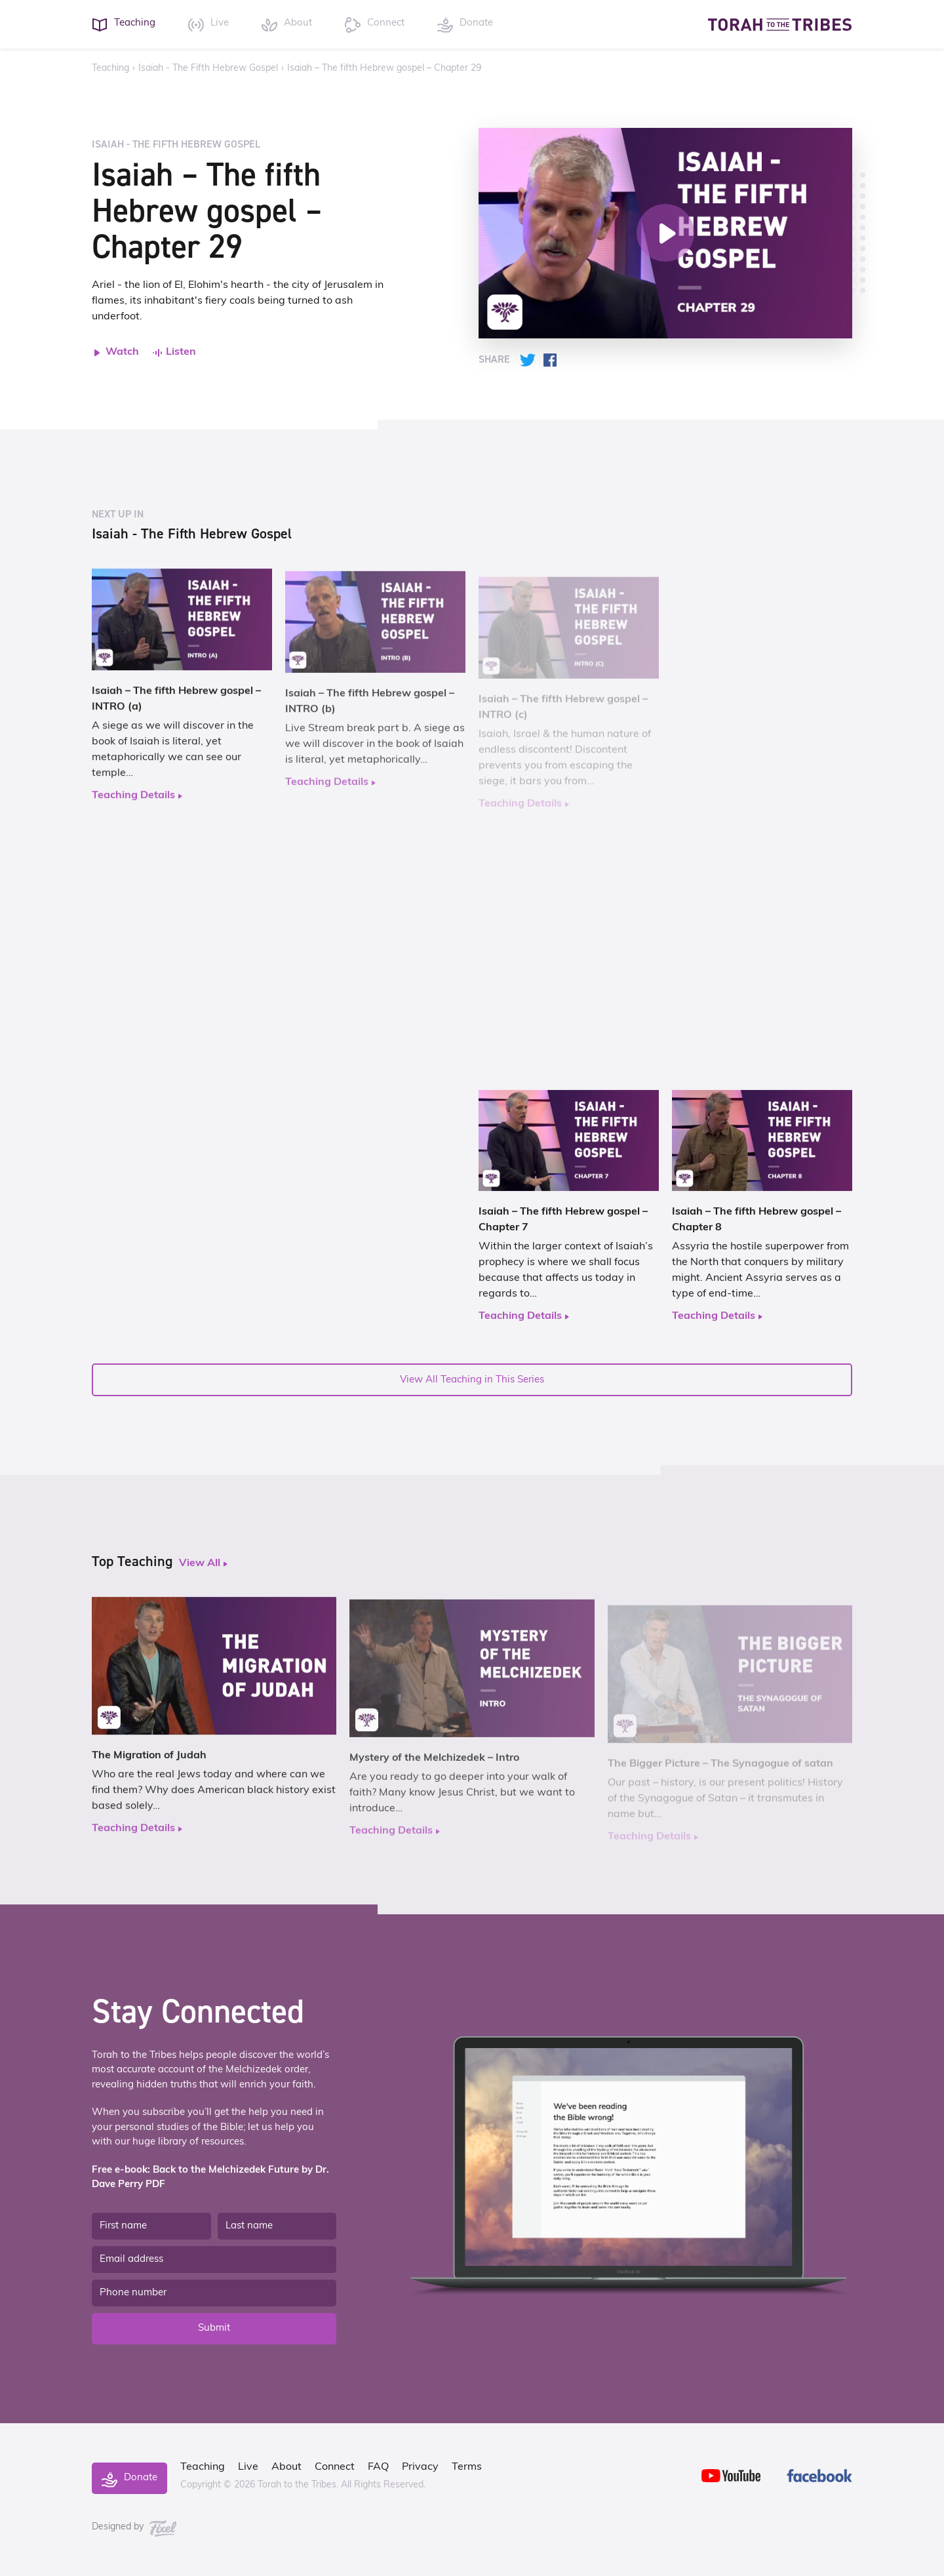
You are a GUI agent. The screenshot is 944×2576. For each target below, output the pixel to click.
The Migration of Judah (149, 1767)
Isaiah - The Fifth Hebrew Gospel (208, 68)
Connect (335, 2467)
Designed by (134, 2527)
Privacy (420, 2467)
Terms (467, 2467)
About (286, 2467)
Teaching (110, 68)
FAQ (378, 2467)
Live (248, 2467)
